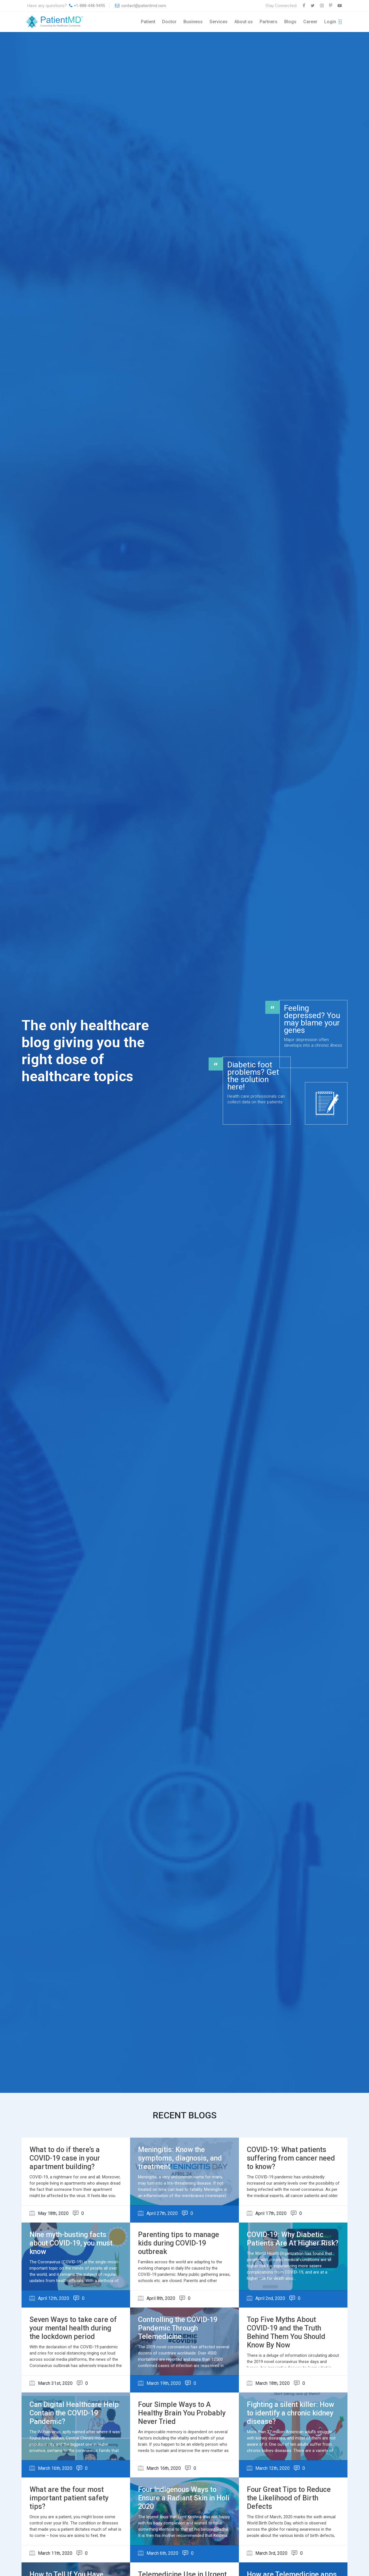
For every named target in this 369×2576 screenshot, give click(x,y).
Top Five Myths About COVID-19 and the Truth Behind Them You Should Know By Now (286, 2332)
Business (193, 21)
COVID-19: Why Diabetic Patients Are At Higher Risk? (292, 2238)
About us (243, 21)
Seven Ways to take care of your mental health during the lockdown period (73, 2328)
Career (310, 21)
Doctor (169, 21)
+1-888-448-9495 (89, 5)
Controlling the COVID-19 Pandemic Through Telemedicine (177, 2328)
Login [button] (330, 21)
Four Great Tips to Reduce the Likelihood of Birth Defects (289, 2498)
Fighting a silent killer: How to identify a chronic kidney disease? (290, 2413)
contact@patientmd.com (143, 5)
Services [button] (218, 21)
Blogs (290, 21)
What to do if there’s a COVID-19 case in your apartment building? (64, 2158)
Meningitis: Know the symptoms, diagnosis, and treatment (180, 2158)
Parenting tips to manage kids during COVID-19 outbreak (178, 2243)
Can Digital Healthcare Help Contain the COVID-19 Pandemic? (74, 2413)
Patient (148, 21)
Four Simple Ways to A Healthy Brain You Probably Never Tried (182, 2413)
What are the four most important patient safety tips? (69, 2498)
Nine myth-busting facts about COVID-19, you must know (71, 2243)
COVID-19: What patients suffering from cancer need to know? (291, 2158)
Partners (268, 21)
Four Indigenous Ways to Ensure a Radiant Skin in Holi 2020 (184, 2498)
